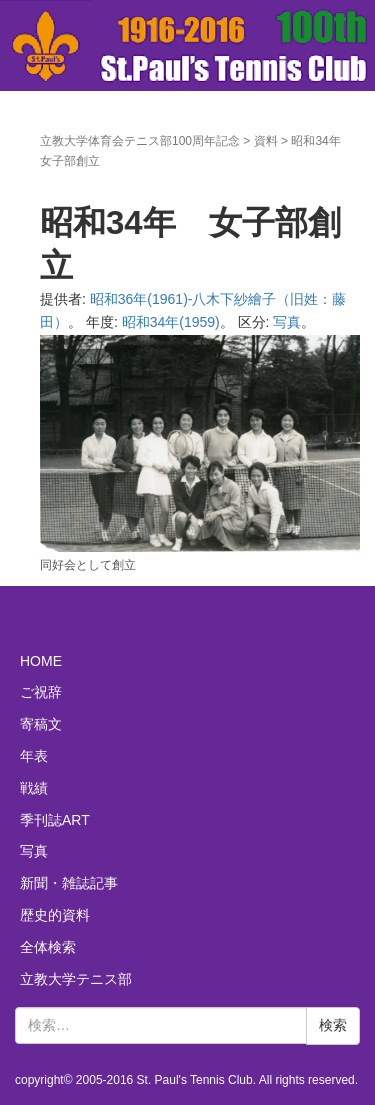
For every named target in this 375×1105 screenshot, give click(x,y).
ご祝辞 (41, 692)
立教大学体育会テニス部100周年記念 (140, 141)
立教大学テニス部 (76, 979)
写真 (287, 322)
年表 (34, 756)
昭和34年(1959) (171, 322)
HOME (41, 661)
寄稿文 (41, 724)
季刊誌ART (55, 820)
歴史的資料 (55, 915)
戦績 (34, 788)
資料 (266, 141)
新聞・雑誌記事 (69, 883)
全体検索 (48, 947)
